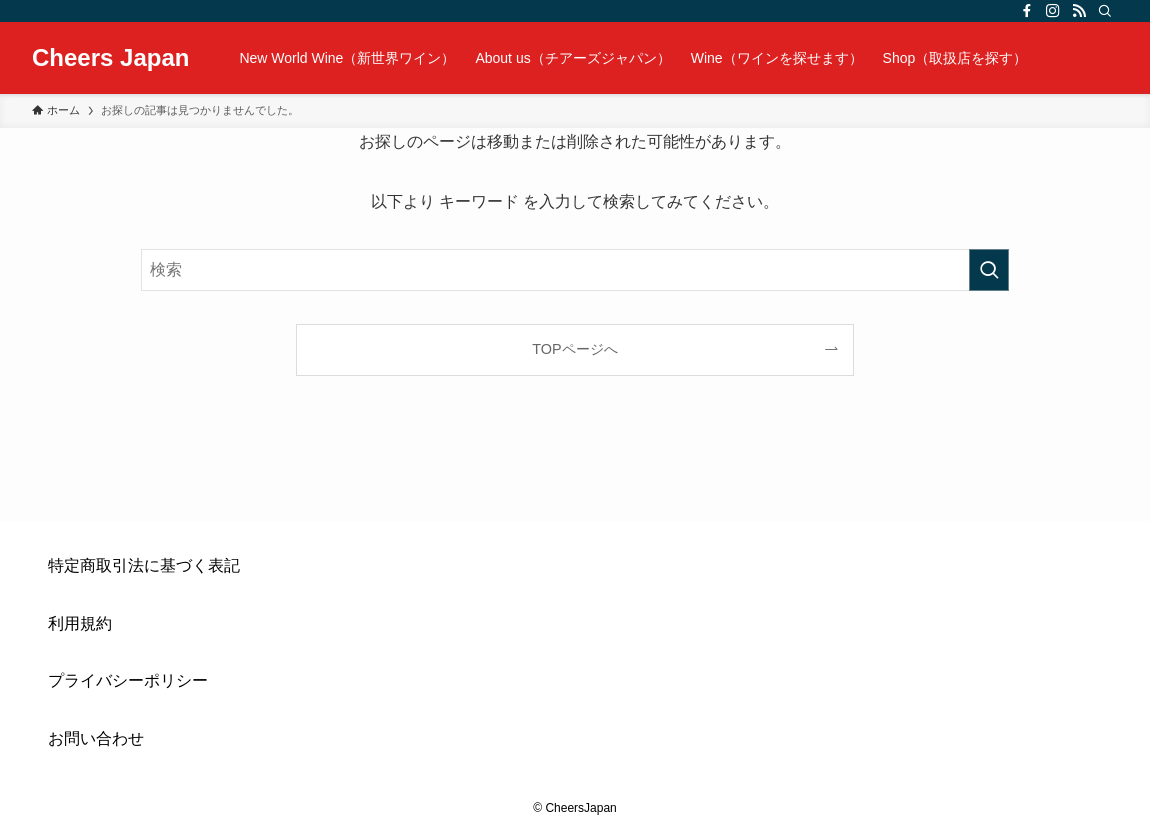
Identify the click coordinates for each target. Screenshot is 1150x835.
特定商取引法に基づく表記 (144, 565)
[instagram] (1053, 11)
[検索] (1105, 11)
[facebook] (1027, 11)
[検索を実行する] (989, 270)
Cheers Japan (110, 58)
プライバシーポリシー (128, 680)
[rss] (1079, 11)
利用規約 (80, 623)
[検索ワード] (575, 270)
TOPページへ (574, 349)
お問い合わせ (96, 738)
